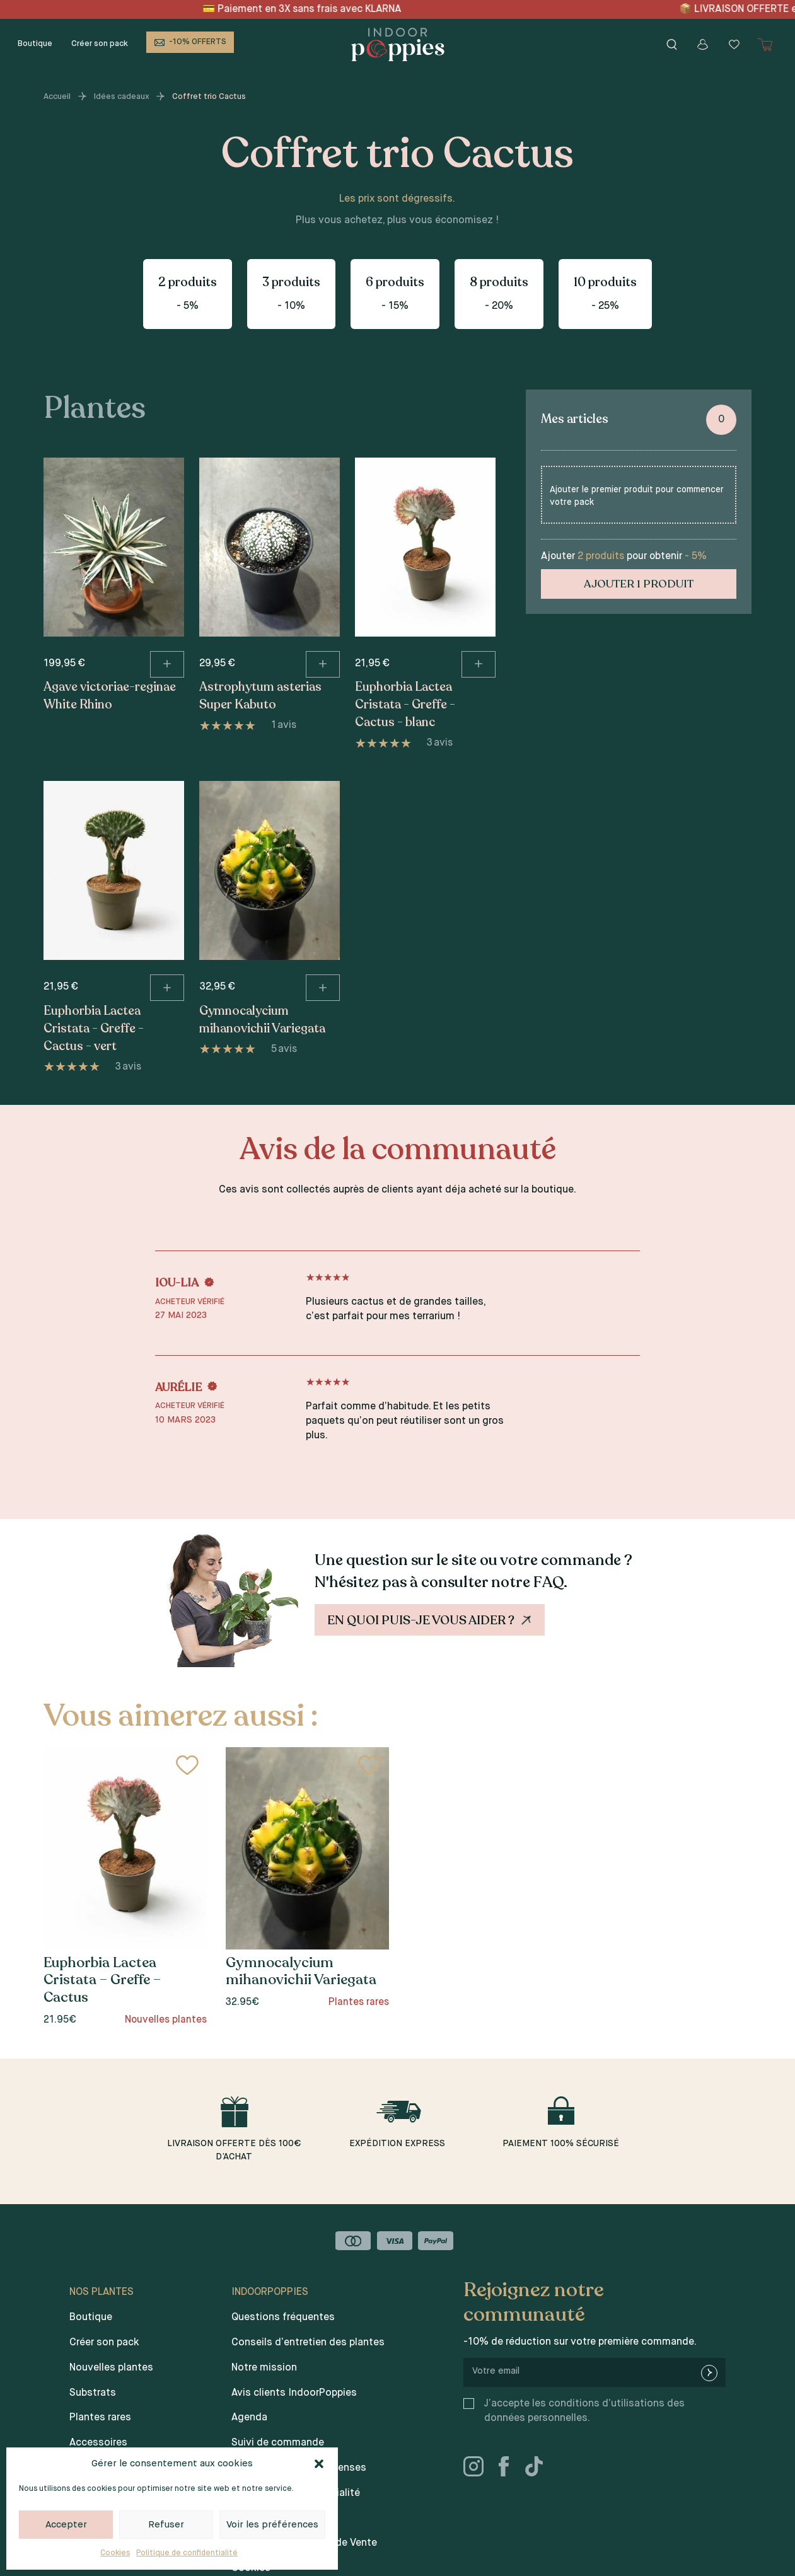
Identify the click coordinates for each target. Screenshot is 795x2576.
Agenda (249, 2418)
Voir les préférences (272, 2524)
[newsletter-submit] (709, 2373)
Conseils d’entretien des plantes (308, 2343)
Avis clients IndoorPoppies (294, 2393)
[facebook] (509, 2468)
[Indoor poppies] (398, 44)
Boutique (35, 44)
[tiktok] (539, 2468)
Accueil (57, 97)
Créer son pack (99, 44)
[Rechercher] (671, 44)
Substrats (92, 2393)
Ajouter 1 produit (638, 584)
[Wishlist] (734, 44)
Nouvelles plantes (111, 2368)
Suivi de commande (277, 2443)
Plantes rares (100, 2418)
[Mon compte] (703, 44)
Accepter (66, 2524)
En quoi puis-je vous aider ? (431, 1620)
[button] (319, 2464)
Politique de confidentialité (187, 2553)
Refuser (166, 2524)
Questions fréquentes (283, 2318)
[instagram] (478, 2468)
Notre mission (264, 2368)
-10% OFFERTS (197, 42)
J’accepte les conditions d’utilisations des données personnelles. (584, 2411)
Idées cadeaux (121, 97)
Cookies (115, 2553)
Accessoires (98, 2443)
